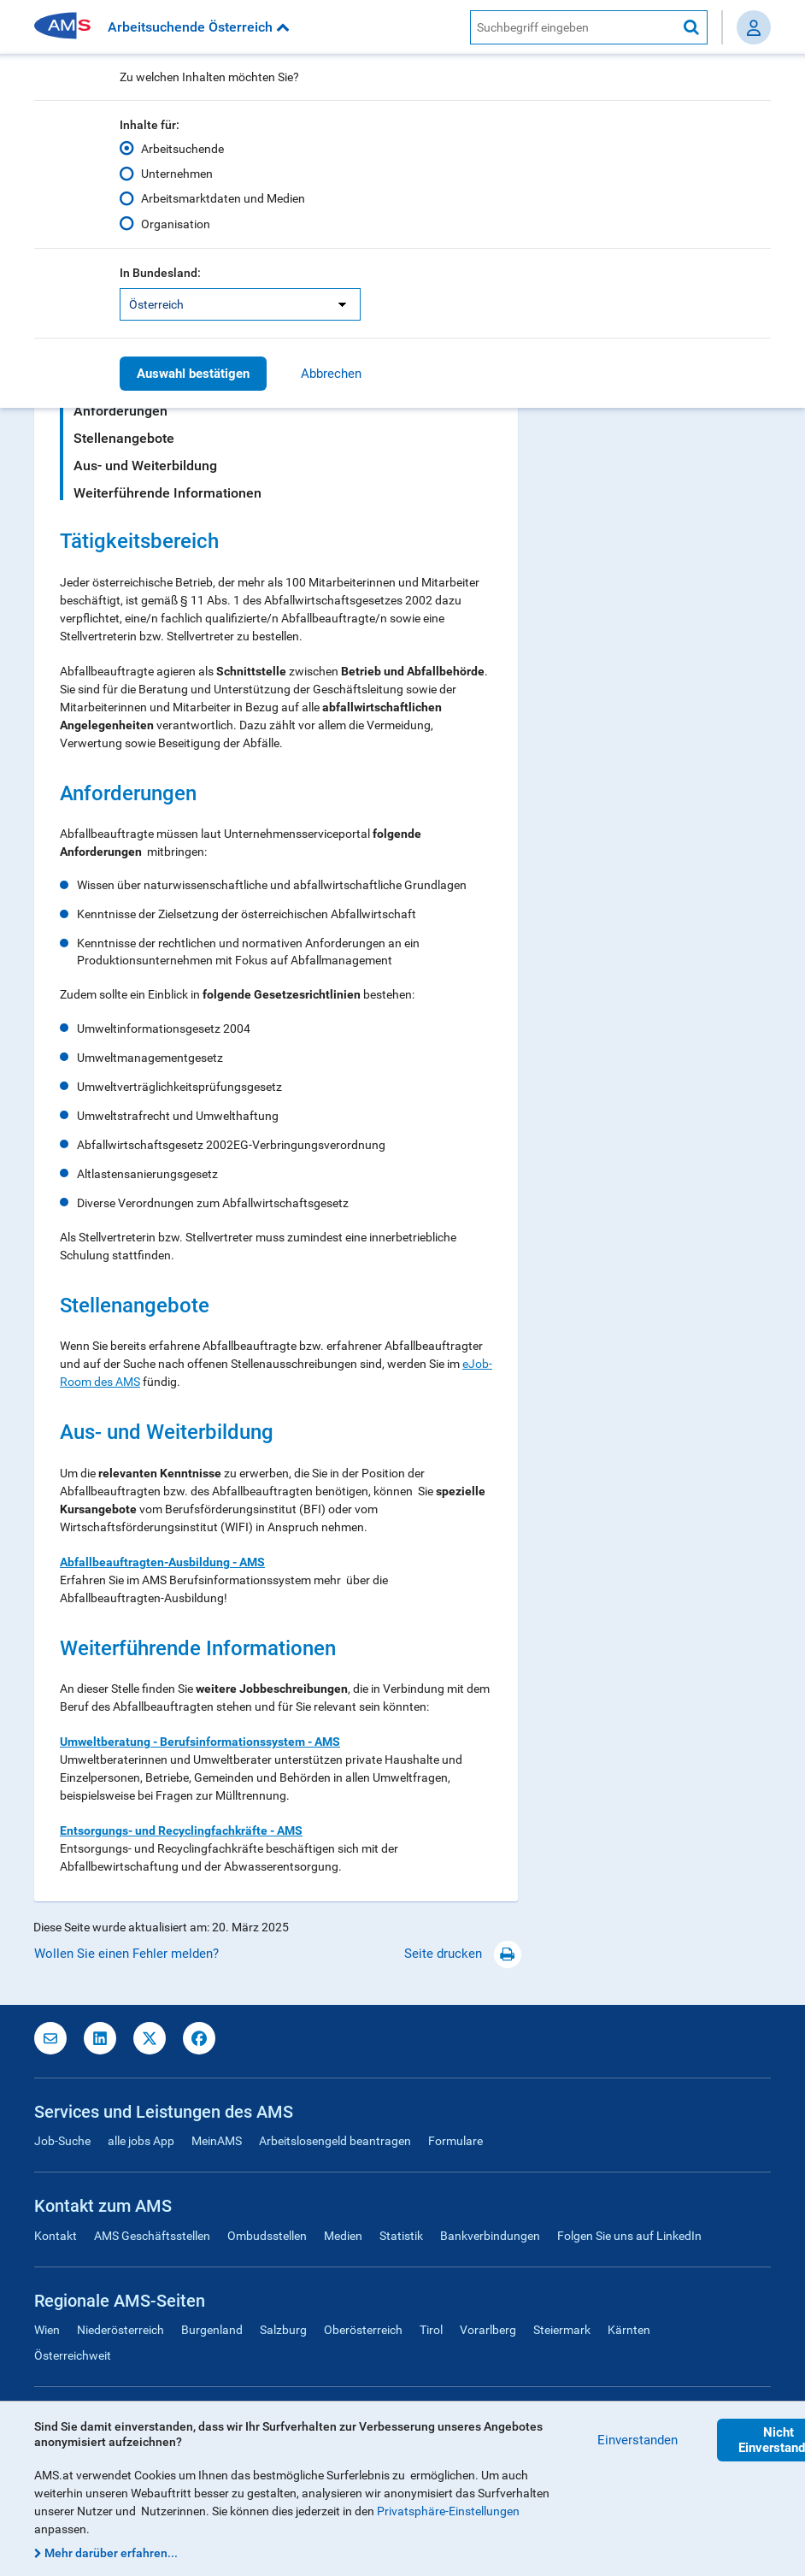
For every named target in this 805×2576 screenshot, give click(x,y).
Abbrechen (331, 373)
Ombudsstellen (267, 2236)
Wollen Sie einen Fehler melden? (126, 1953)
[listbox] (240, 304)
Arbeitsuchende (182, 149)
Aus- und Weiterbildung (145, 465)
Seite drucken (462, 1953)
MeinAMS (216, 2141)
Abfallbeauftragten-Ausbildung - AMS (162, 1562)
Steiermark (562, 2330)
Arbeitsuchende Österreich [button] (199, 27)
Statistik (401, 2236)
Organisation (175, 224)
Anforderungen (120, 411)
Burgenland (212, 2330)
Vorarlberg (488, 2330)
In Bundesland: (160, 273)
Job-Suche (62, 2141)
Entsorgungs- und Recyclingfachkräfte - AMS (181, 1830)
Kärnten (629, 2330)
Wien (47, 2330)
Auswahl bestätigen (193, 373)
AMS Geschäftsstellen (152, 2236)
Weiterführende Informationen (167, 493)
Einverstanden (637, 2440)
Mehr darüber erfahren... (111, 2553)
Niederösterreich (120, 2330)
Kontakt (55, 2236)
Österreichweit (72, 2355)
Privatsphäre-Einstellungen (448, 2511)
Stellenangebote (123, 438)
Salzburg (283, 2330)
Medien (343, 2236)
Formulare (455, 2141)
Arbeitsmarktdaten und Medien (223, 198)
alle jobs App (141, 2141)
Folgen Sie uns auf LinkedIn (629, 2236)
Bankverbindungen (490, 2236)
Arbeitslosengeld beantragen (335, 2141)
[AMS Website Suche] (573, 27)
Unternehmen (177, 173)
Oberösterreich (363, 2330)
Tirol (431, 2330)
